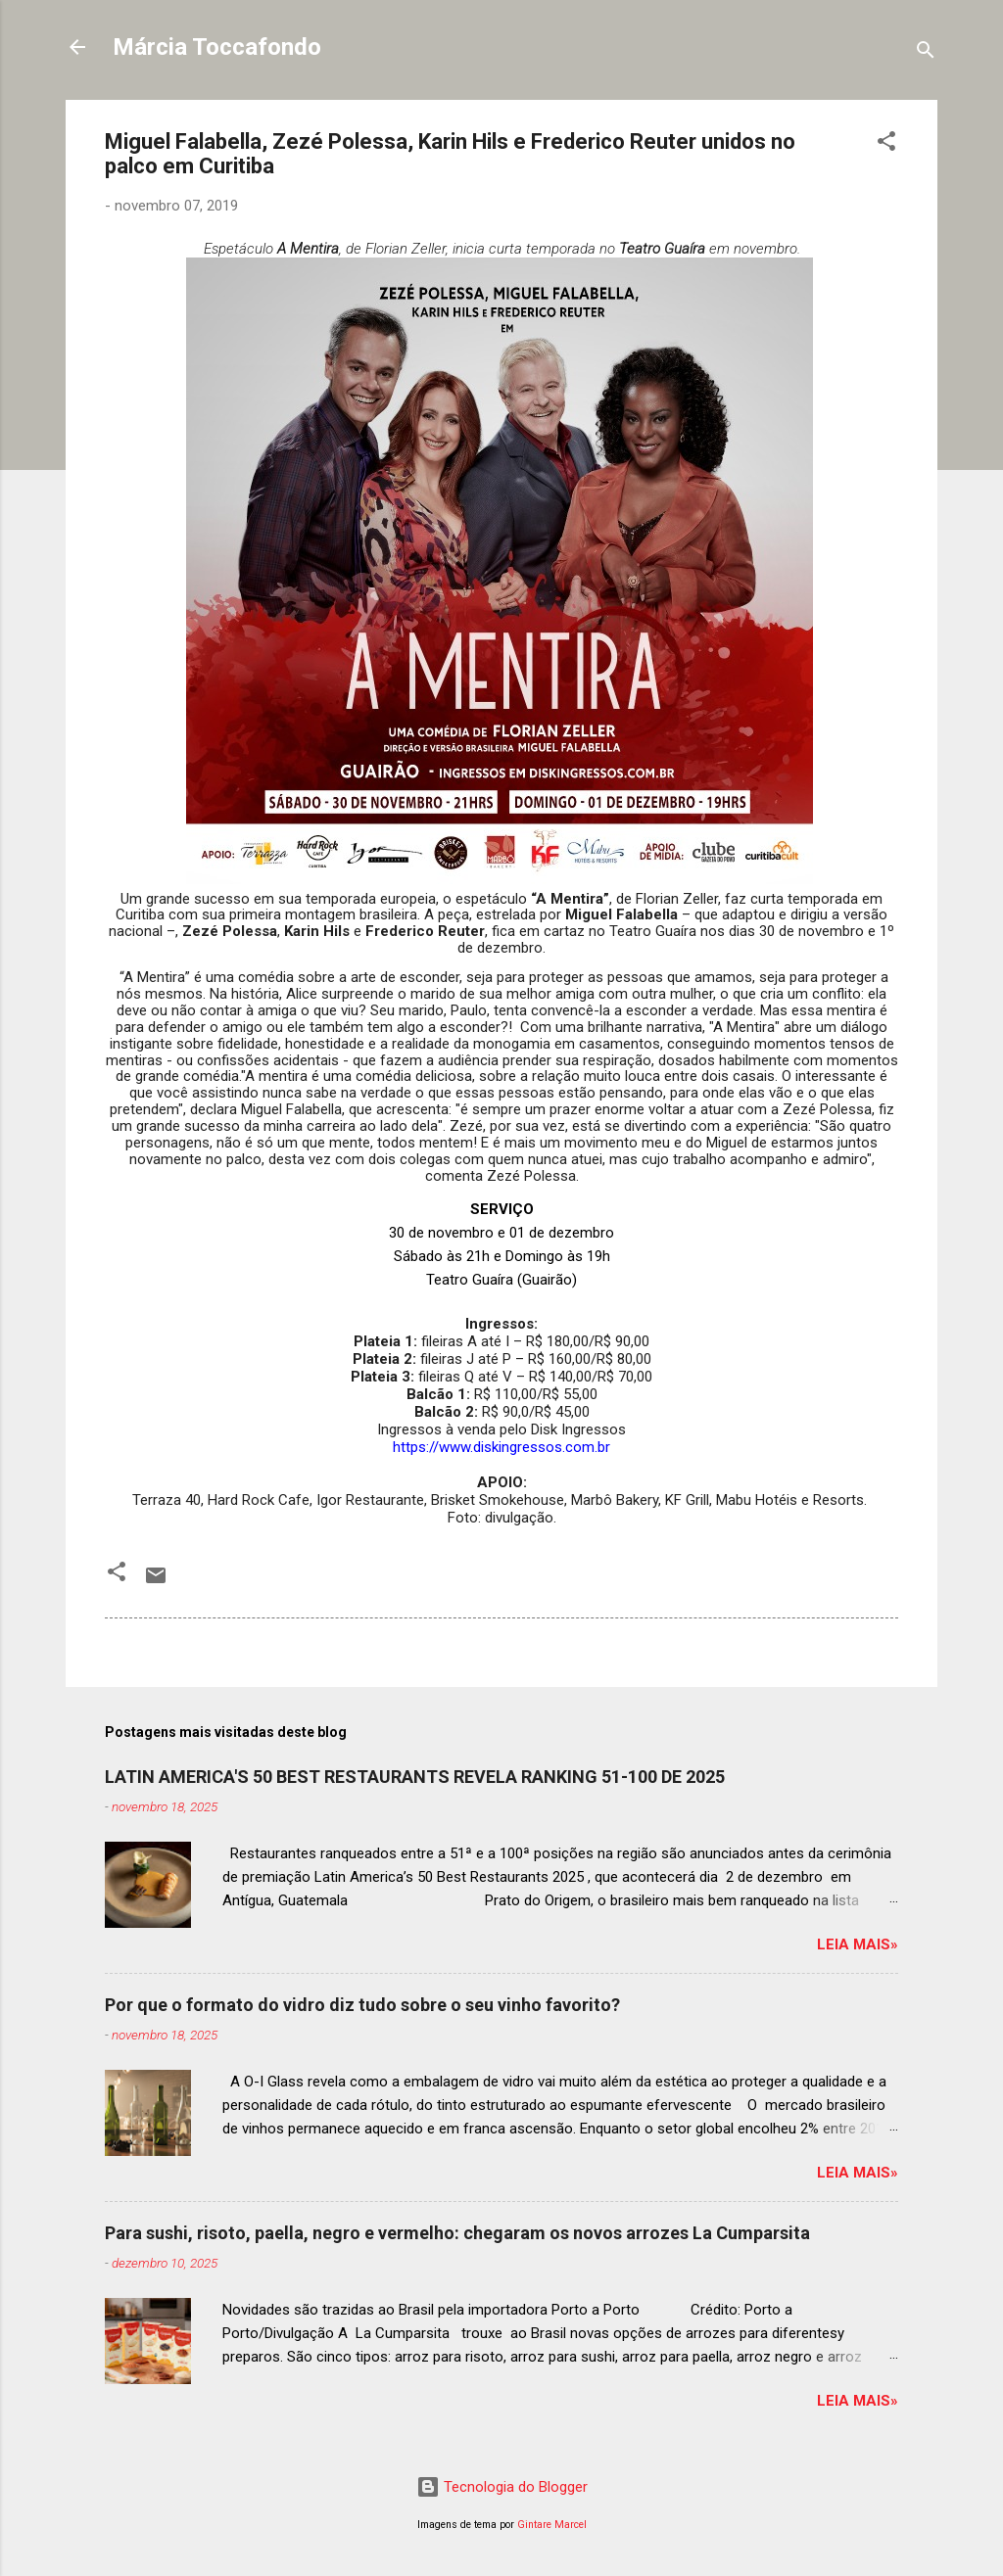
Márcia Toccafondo (217, 47)
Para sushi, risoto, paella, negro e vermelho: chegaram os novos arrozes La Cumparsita (457, 2233)
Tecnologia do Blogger (502, 2487)
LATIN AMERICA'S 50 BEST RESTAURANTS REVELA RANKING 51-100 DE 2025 (415, 1776)
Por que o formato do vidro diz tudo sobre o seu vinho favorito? (362, 2004)
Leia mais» (857, 1944)
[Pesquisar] (925, 53)
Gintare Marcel (552, 2524)
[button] (886, 144)
